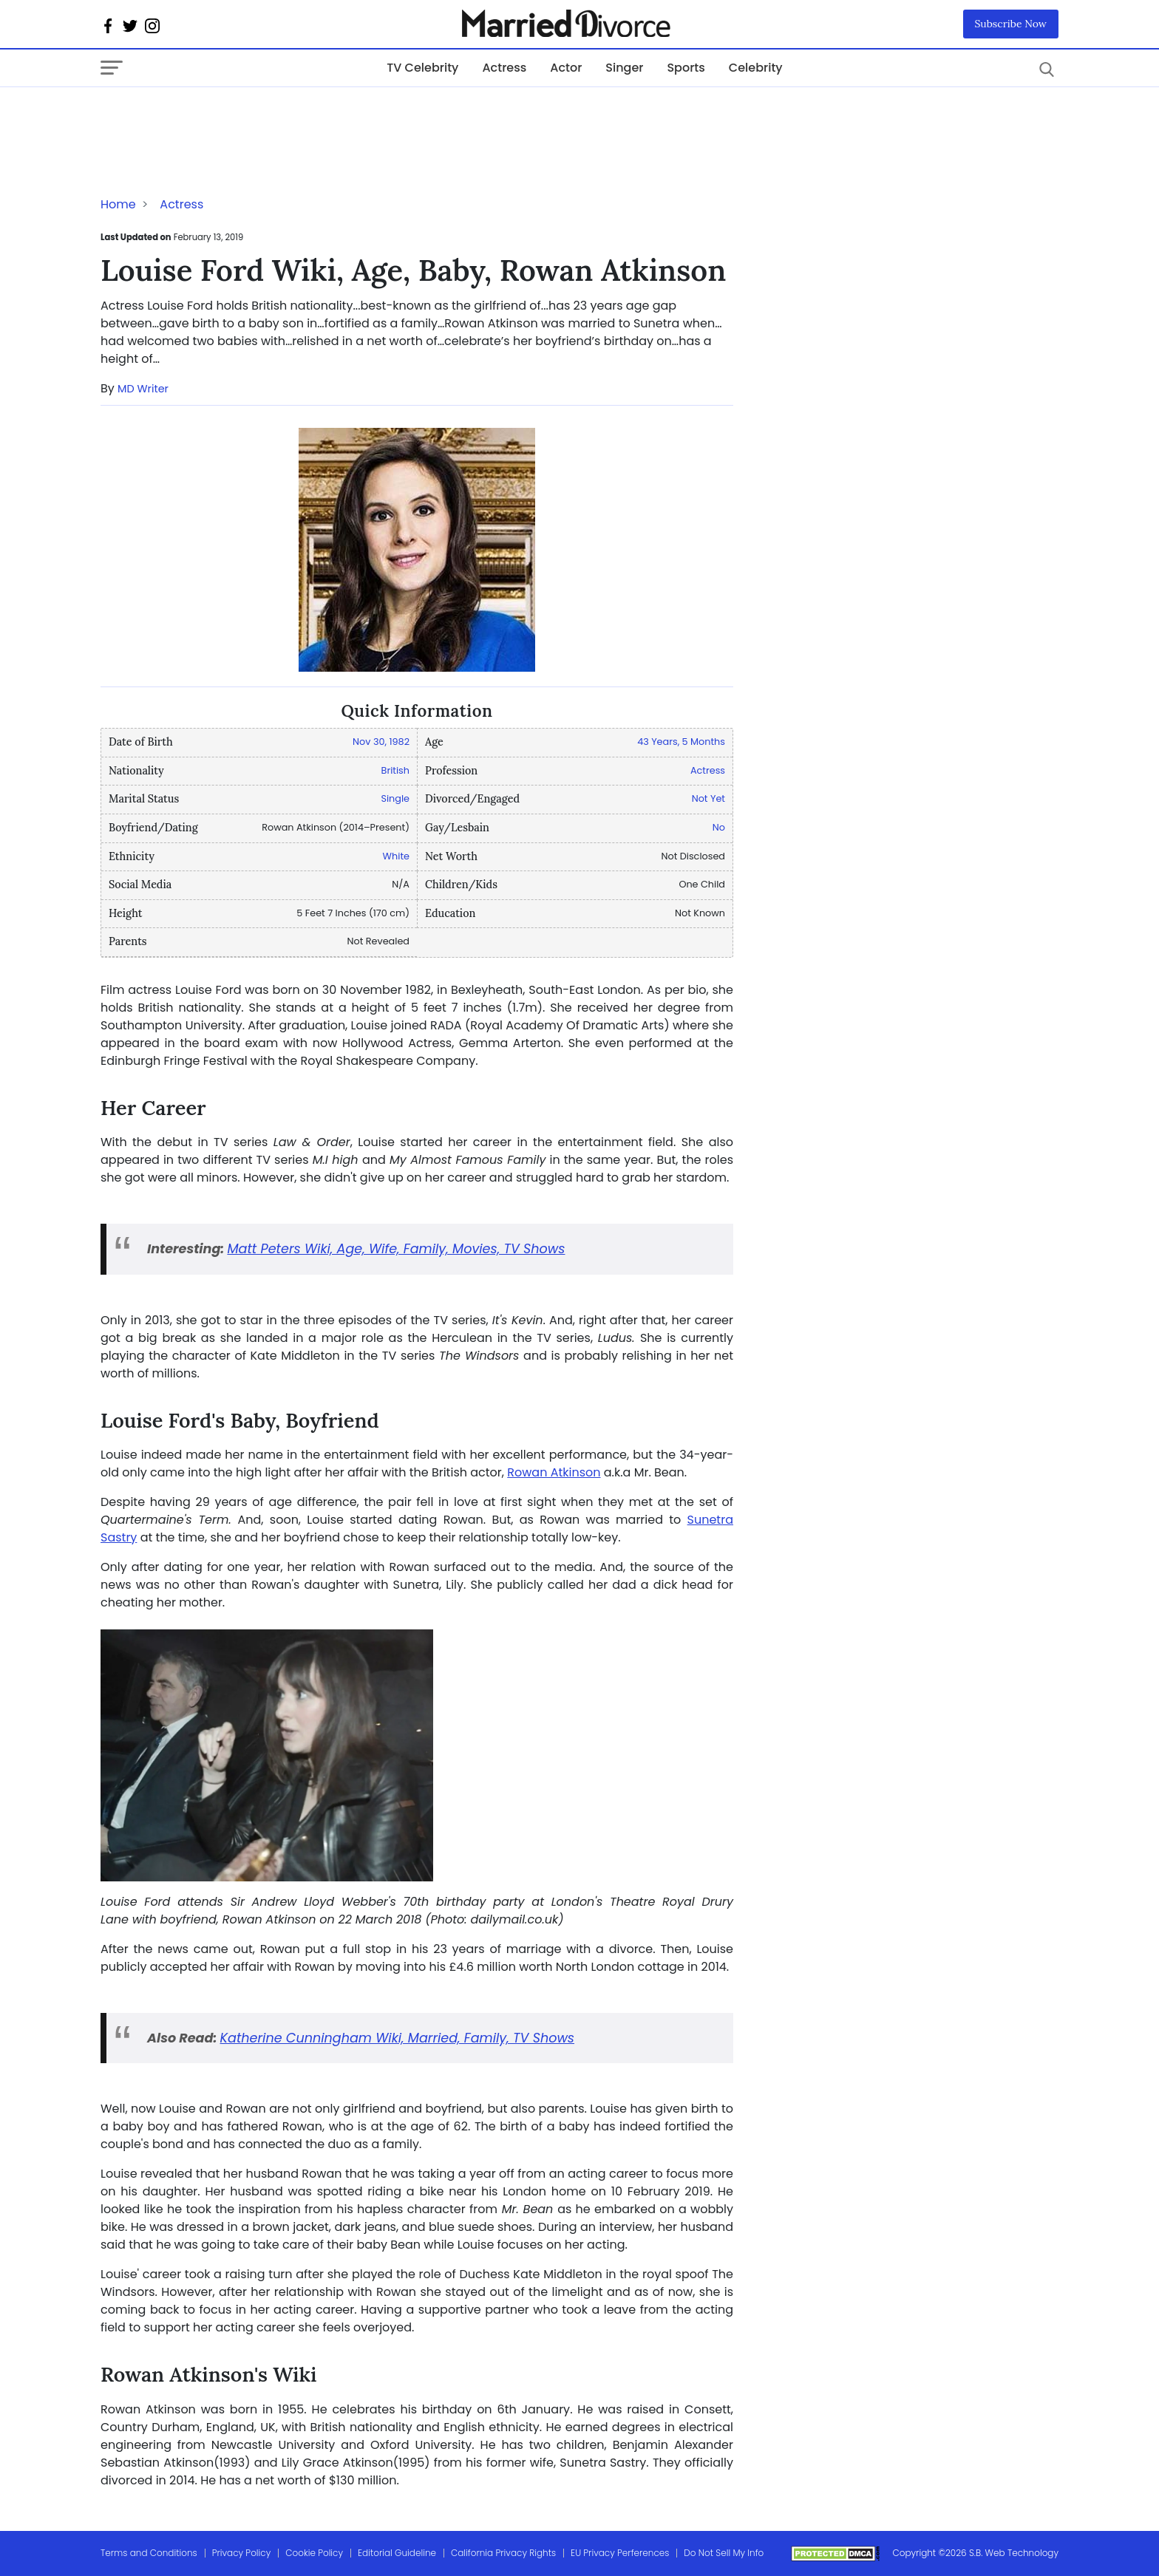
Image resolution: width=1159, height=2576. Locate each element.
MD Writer (143, 388)
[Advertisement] (219, 116)
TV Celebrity (422, 67)
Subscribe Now (1011, 23)
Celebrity (756, 67)
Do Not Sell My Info (724, 2552)
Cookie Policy (314, 2552)
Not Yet (708, 798)
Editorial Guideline (397, 2552)
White (396, 856)
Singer (624, 67)
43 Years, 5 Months (681, 741)
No (719, 827)
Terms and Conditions (149, 2552)
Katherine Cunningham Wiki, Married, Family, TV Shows (397, 2038)
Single (395, 798)
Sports (685, 67)
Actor (566, 67)
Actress (504, 67)
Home (118, 204)
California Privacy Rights (503, 2552)
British (395, 770)
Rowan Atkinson (553, 1472)
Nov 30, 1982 (381, 741)
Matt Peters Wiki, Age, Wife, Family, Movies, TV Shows (396, 1249)
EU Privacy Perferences (620, 2552)
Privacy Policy (241, 2552)
